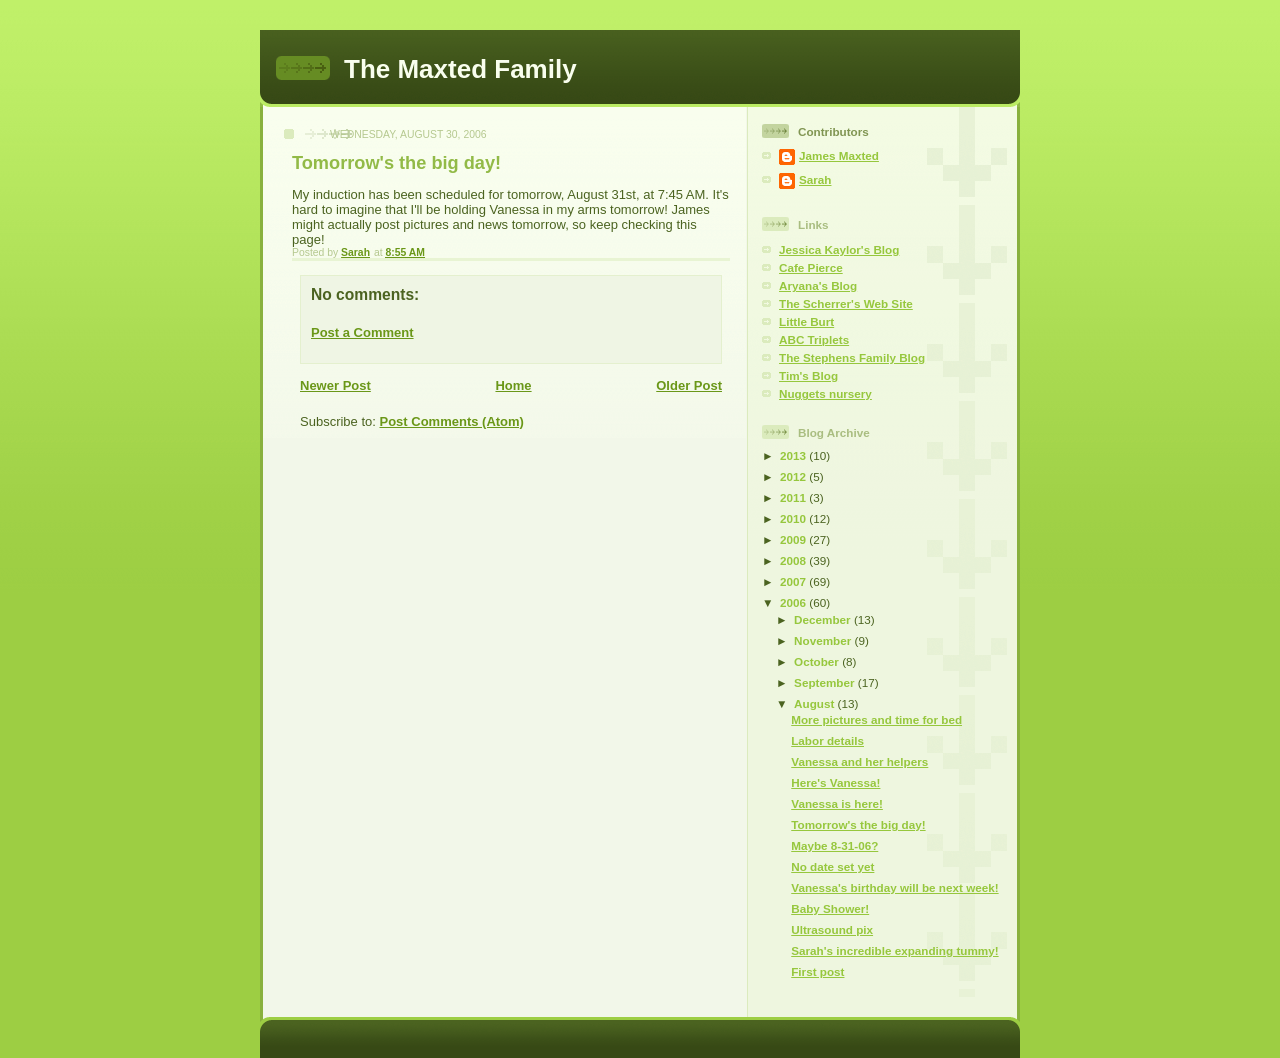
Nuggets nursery (825, 393)
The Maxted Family (460, 69)
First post (817, 971)
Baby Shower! (830, 908)
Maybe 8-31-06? (834, 845)
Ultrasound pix (832, 929)
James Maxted (839, 155)
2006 (794, 602)
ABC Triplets (814, 339)
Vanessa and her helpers (859, 761)
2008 (794, 560)
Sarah (815, 179)
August (816, 703)
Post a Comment (362, 332)
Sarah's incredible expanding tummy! (894, 950)
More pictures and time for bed (876, 719)
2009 (794, 539)
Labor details (827, 740)
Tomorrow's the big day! (858, 824)
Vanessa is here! (837, 803)
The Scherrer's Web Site (846, 303)
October (818, 661)
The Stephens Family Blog (852, 357)
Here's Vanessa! (835, 782)
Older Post (689, 385)
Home (513, 385)
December (824, 619)
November (824, 640)
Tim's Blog (808, 375)
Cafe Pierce (811, 267)
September (826, 682)
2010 (794, 518)
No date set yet (832, 866)
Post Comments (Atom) (452, 421)
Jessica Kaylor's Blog (839, 249)
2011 (794, 497)
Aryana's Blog (818, 285)
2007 (794, 581)
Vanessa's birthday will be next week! (894, 887)
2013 (794, 455)
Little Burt (806, 321)
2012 (794, 476)
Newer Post (335, 385)
